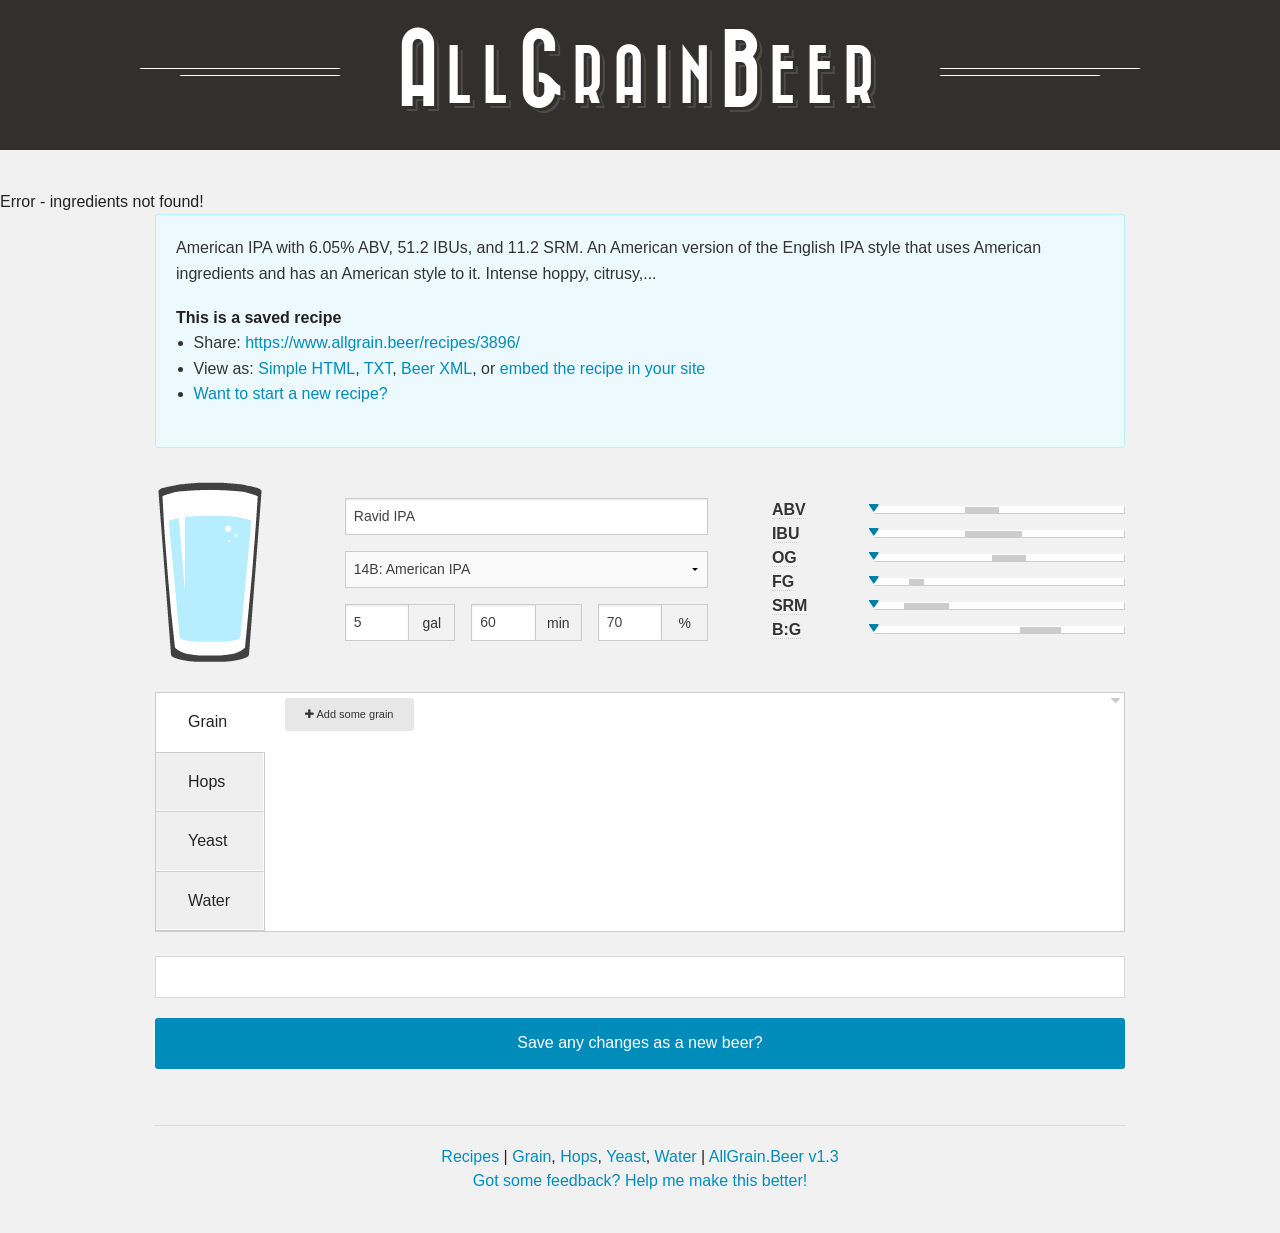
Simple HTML (306, 368)
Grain (531, 1156)
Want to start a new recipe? (291, 393)
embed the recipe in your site (602, 368)
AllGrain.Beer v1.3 (774, 1156)
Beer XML (436, 368)
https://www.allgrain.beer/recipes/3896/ (382, 342)
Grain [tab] (207, 721)
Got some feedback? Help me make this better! (640, 1180)
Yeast (625, 1156)
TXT (378, 368)
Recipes (470, 1156)
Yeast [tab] (207, 840)
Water (676, 1156)
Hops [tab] (206, 781)
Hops (578, 1156)
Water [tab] (209, 900)
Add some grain (349, 714)
